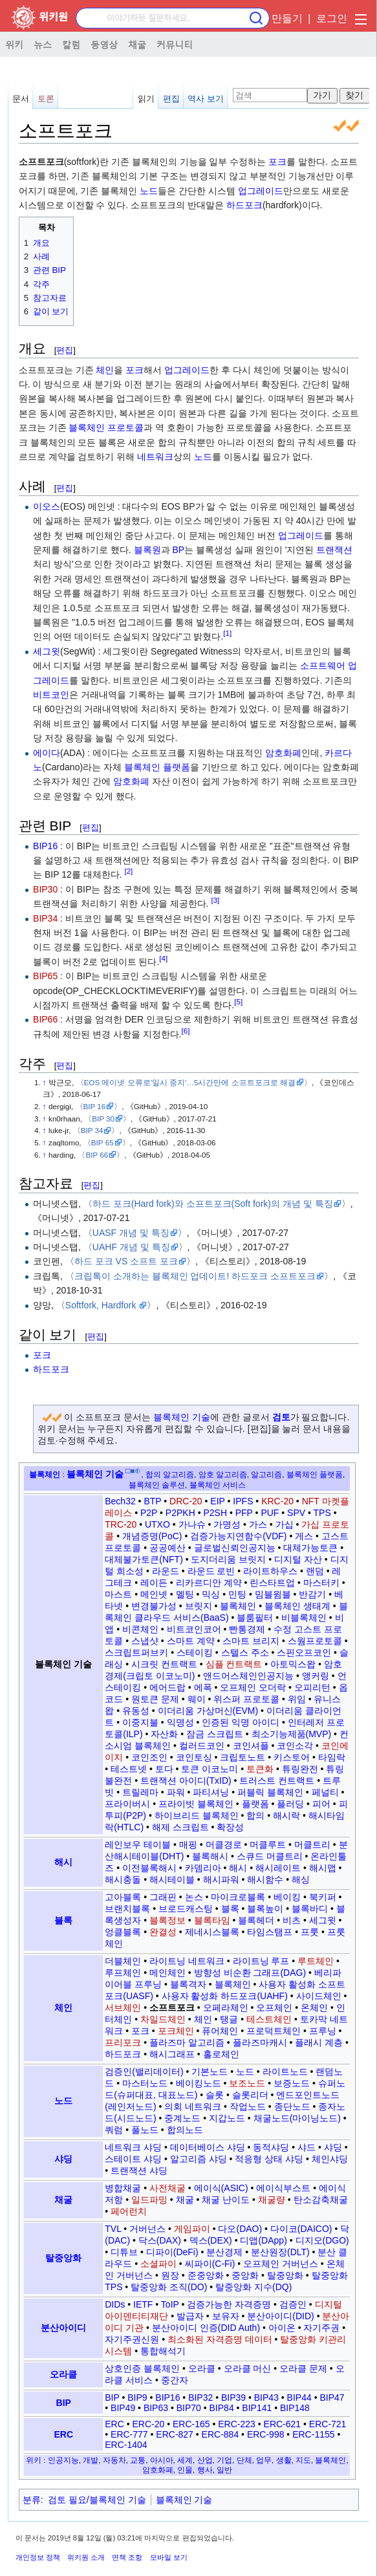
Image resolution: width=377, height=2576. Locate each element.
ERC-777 (129, 2434)
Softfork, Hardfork (102, 1305)
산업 (205, 2460)
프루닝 (322, 2031)
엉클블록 (123, 1932)
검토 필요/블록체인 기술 (97, 2500)
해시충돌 (123, 1879)
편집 (171, 98)
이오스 (46, 506)
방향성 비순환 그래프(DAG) (250, 1972)
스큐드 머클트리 (270, 1856)
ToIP (170, 2304)
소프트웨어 (322, 665)
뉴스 (43, 44)
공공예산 (167, 1547)
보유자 (225, 2316)
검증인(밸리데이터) (144, 2071)
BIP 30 (103, 1118)
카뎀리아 (203, 1868)
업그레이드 (260, 191)
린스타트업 (272, 1582)
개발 (90, 2460)
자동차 (114, 2460)
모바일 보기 (169, 2557)
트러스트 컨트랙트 (276, 1780)
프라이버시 (127, 1804)
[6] (186, 1030)
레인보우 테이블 (138, 1844)
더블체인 (123, 1961)
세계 (185, 2460)
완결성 (163, 1932)
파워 (176, 1792)
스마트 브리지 (250, 1641)
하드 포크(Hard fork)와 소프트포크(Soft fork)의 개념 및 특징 (212, 1203)
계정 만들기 (275, 18)
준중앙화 (206, 2275)
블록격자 (188, 1984)
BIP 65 (102, 1142)
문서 (20, 98)
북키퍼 (322, 1897)
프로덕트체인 (273, 2031)
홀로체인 (221, 2054)
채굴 (137, 44)
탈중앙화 (63, 2258)
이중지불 (140, 1722)
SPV (296, 1513)
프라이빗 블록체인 (195, 1804)
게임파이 (192, 2229)
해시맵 (322, 1868)
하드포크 (244, 205)
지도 (303, 2460)
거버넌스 (147, 2229)
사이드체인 (318, 1996)
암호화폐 (283, 753)
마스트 (118, 1594)
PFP (244, 1513)
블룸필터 (255, 1617)
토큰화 (260, 1769)
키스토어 (292, 1757)
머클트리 (312, 1844)
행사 (205, 2469)
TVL (113, 2229)
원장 (170, 2275)
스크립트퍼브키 (136, 1652)
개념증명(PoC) (152, 1536)
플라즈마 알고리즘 (186, 2042)
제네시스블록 (212, 1932)
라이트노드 (285, 2071)
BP (179, 550)
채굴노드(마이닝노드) (297, 2118)
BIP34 (45, 918)
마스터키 (321, 1582)
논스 (194, 1897)
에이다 (46, 753)
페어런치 (129, 2211)
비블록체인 (304, 1617)
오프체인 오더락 (253, 1687)
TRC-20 (120, 1524)
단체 (244, 2460)
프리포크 (123, 2042)
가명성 (227, 1524)
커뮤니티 (174, 44)
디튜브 (124, 2252)
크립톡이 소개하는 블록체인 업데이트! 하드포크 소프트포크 (195, 1276)
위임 (297, 1699)
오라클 (63, 2374)
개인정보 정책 (38, 2557)
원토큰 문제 (155, 1699)
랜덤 (315, 1571)
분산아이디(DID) (280, 2316)
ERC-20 (149, 2424)
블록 (63, 1920)
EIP (217, 1501)
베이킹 (287, 1897)
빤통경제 (247, 1629)
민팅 (237, 1594)
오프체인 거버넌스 (280, 2263)
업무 (264, 2460)
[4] (163, 958)
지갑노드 (227, 2118)
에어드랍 (167, 1687)
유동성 (135, 1710)
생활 (284, 2460)
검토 (281, 1417)
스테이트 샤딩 (133, 2159)
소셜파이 (158, 2263)
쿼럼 (114, 2130)
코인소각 (295, 1745)
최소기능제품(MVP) (292, 1734)
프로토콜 (125, 427)
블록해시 (210, 1856)
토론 (46, 98)
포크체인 (176, 2031)
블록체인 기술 (181, 1417)
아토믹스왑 (293, 1664)
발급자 (190, 2316)
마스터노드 (144, 2083)
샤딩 (63, 2159)
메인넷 (153, 1594)
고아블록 (123, 1897)
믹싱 (211, 1594)
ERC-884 (220, 2434)
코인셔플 (251, 1745)
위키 (14, 44)
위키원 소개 (86, 2557)
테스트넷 (129, 1769)
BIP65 (45, 976)
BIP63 (156, 2408)
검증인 (293, 2304)
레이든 (153, 1582)
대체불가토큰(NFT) (144, 1559)
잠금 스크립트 (214, 1734)
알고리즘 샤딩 (198, 2159)
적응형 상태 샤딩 (269, 2159)
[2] (128, 871)
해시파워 (221, 1879)
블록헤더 (256, 1920)
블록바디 (310, 1908)
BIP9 (137, 2397)
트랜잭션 (334, 550)
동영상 (104, 44)
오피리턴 (312, 1687)
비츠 (292, 1920)
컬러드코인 (201, 1745)
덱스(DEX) (210, 2240)
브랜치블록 (127, 1908)
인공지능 (63, 2460)
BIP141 (257, 2408)
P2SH (215, 1513)
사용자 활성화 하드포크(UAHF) (225, 1996)
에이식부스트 (283, 2188)
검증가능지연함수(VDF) (238, 1536)
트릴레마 (140, 1792)
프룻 (310, 1932)
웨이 (197, 1699)
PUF (270, 1513)
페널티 (325, 1792)
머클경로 (224, 1844)
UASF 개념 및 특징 (130, 1233)
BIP (63, 2402)
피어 (321, 1804)
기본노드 (209, 2071)
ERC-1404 (126, 2445)
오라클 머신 (248, 2368)
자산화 (164, 1734)
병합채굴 (123, 2188)
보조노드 (247, 2083)
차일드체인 (163, 2019)
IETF (143, 2304)
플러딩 (290, 1804)
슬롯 (215, 2095)
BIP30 (45, 889)
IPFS (243, 1501)
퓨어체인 (220, 2031)
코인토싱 (194, 1757)
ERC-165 (191, 2424)
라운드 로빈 (211, 1571)
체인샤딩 (330, 2159)
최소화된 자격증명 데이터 (219, 2339)
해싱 (301, 1879)
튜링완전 (300, 1769)
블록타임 (212, 1920)
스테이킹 (195, 1652)
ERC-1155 (313, 2434)
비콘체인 (140, 1629)
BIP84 (222, 2408)
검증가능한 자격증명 (229, 2304)
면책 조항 (127, 2557)
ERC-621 (282, 2424)
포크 (277, 162)
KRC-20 (277, 1501)
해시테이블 (172, 1879)
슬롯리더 (250, 2095)
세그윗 (46, 651)
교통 (137, 2460)
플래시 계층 (319, 2042)
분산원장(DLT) (280, 2252)
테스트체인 (269, 2019)
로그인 (331, 18)
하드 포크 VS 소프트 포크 (126, 1261)
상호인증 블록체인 (142, 2368)
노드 (149, 191)
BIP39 (233, 2397)
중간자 (174, 2380)
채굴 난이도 (226, 2199)
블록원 (147, 550)
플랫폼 (176, 767)
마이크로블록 (238, 1897)
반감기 (312, 1594)
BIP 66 (96, 1155)
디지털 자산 (298, 1559)
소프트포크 (172, 2007)
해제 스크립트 (180, 1827)
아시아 (161, 2460)
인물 (185, 2469)
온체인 (314, 2007)
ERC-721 (328, 2424)
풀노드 (144, 2130)
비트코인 (51, 694)
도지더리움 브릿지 (228, 1559)
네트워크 (155, 456)
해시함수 (265, 1879)
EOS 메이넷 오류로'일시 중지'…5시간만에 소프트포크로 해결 (190, 1082)
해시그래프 (172, 2054)
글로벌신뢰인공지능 (234, 1547)
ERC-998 (266, 2434)
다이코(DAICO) (301, 2229)
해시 (63, 1862)
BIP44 (299, 2397)
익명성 (180, 1722)
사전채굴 (167, 2188)
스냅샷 (144, 1641)
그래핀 (163, 1897)
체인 (105, 370)
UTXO (157, 1524)
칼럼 (71, 44)
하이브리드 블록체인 (197, 1815)
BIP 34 (92, 1130)
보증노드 (292, 2083)
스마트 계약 (191, 1641)
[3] (215, 900)
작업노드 (248, 2106)
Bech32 (120, 1501)
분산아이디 (63, 2327)
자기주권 (321, 2327)
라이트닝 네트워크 (186, 1961)
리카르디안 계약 (209, 1582)
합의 (255, 1815)
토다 (164, 1769)
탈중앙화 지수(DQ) (253, 2287)
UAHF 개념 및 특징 (131, 1247)
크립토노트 (242, 1757)
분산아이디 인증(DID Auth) (206, 2327)
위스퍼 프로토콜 (246, 1699)
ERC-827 (174, 2434)
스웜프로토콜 (315, 1641)
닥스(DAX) (159, 2240)
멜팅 (185, 1594)
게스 (304, 1536)
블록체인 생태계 (297, 1606)
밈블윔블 (273, 1594)
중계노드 (182, 2118)
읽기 (146, 98)
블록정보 (167, 1920)
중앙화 (245, 2275)
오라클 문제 (303, 2368)
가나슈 (192, 1524)
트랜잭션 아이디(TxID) (186, 1780)
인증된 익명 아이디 (240, 1722)
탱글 (229, 2019)
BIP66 (45, 1019)
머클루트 (268, 1844)
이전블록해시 (149, 1868)
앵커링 (315, 1676)
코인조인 (149, 1757)
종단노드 (292, 2106)
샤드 (306, 2147)
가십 (284, 1524)
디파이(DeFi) (172, 2252)
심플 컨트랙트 (234, 1664)
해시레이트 (278, 1868)
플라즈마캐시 (260, 2042)
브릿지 (198, 1606)
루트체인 (315, 1961)
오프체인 (274, 2007)
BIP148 (295, 2408)
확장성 (230, 1827)
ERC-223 (236, 2424)
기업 (224, 2460)
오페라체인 (225, 2007)
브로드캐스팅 (185, 1908)
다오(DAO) (240, 2229)
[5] (238, 1001)
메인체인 (167, 1972)
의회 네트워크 (192, 2106)
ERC (63, 2434)
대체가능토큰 (310, 1547)
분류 (32, 2500)
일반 (224, 2469)
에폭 (203, 1687)
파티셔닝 (211, 1792)
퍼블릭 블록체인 (270, 1792)
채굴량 (271, 2199)
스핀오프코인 (304, 1652)
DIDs (115, 2304)
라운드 (165, 1571)
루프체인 (123, 1972)
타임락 (331, 1757)
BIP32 (200, 2397)
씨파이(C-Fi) (210, 2263)
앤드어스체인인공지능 (248, 1676)
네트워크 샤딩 (133, 2147)
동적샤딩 (271, 2147)
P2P (148, 1513)
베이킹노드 (198, 2083)
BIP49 (123, 2408)
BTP (152, 1501)
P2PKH (180, 1513)
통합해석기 (163, 2351)
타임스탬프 (269, 1932)
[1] (227, 633)
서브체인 (123, 2007)
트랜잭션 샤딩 (139, 2170)
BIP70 (189, 2408)
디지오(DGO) (322, 2240)
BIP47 (331, 2397)
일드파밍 (149, 2199)
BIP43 (266, 2397)
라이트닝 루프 (261, 1961)
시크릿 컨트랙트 (164, 1664)
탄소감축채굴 (321, 2199)
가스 (258, 1524)
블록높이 (265, 1908)
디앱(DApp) (263, 2240)
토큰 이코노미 (209, 1769)
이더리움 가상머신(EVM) (208, 1710)
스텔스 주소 (245, 1652)
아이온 (282, 2327)
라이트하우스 (270, 1571)
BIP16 (45, 846)
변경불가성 (154, 1606)
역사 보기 (206, 98)
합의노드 (185, 2130)
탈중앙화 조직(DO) (169, 2287)
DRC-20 (185, 1501)
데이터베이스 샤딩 (207, 2147)
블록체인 (87, 427)
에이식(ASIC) (221, 2188)
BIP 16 (94, 1106)
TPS (322, 1513)
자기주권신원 (132, 2339)
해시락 (286, 1815)
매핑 (188, 1844)
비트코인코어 (194, 1629)
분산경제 (224, 2252)
